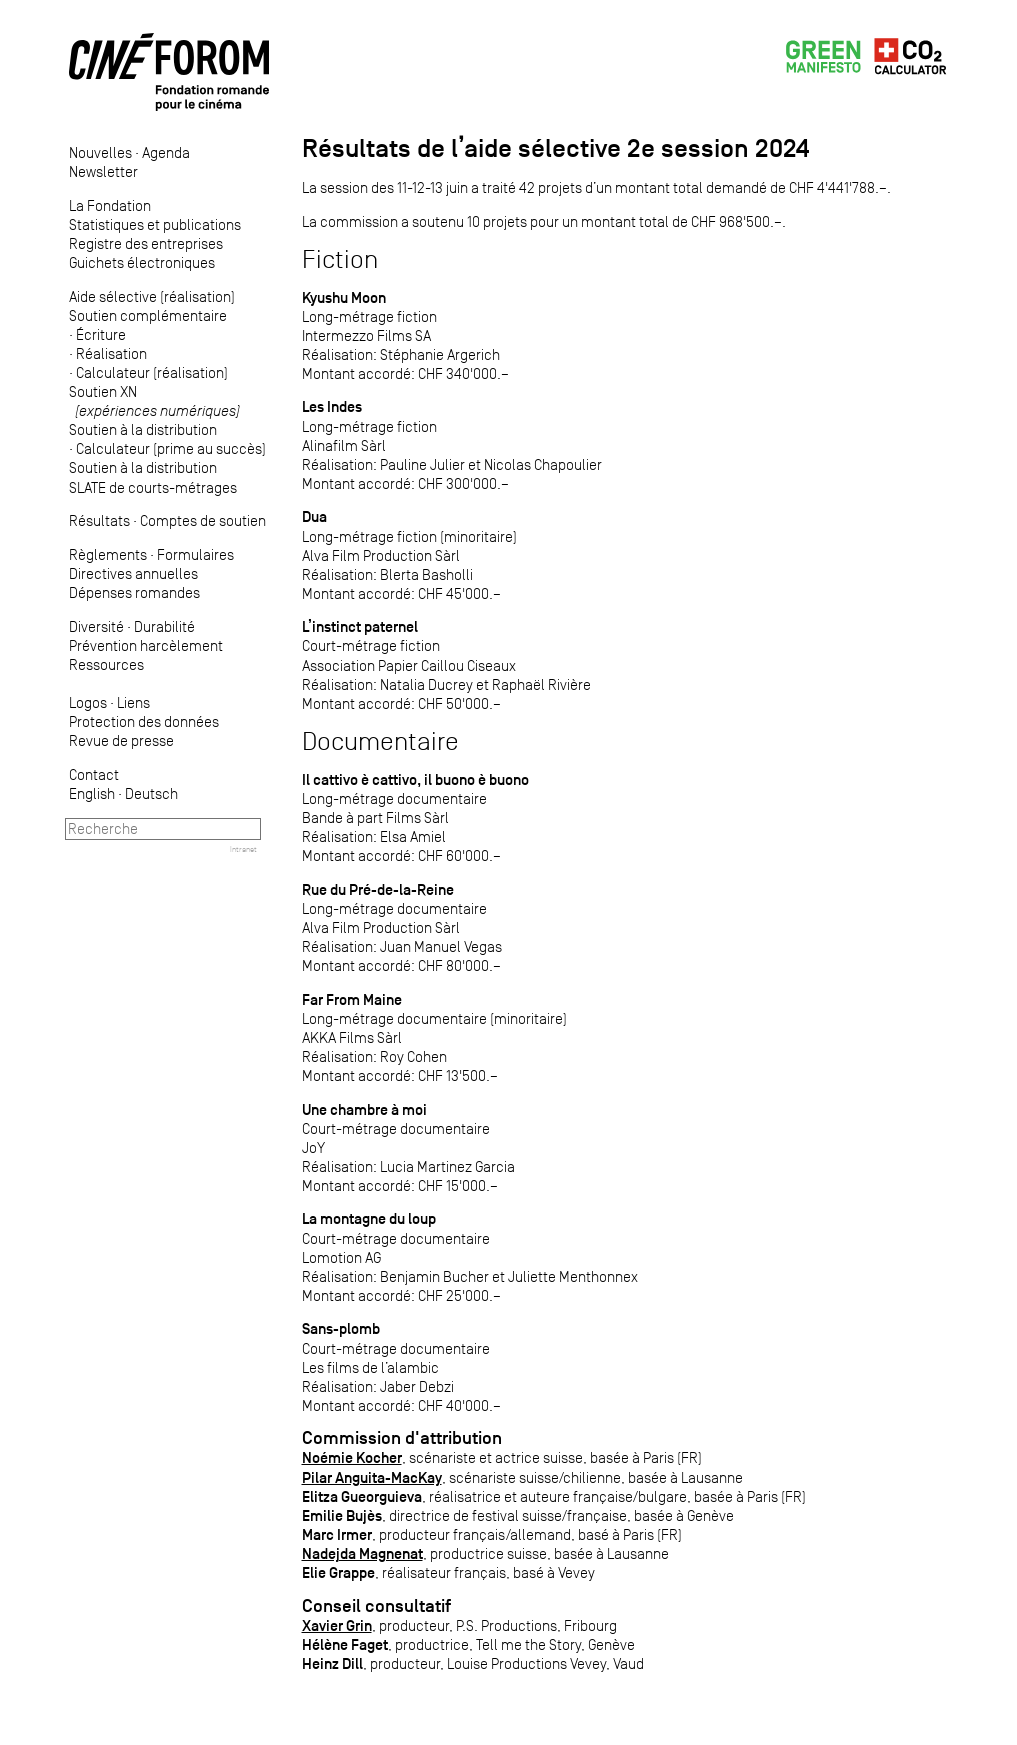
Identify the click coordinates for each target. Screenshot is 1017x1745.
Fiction (340, 259)
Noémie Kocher (352, 1457)
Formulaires (195, 554)
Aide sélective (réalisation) (152, 296)
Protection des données (144, 721)
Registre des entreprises (146, 243)
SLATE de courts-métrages (153, 487)
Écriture (101, 334)
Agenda (166, 152)
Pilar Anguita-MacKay (372, 1477)
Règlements (108, 554)
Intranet (243, 849)
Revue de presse (121, 740)
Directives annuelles (133, 573)
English (92, 793)
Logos (88, 702)
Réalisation (111, 353)
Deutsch (151, 793)
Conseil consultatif (376, 1606)
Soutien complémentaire (148, 315)
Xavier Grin (337, 1625)
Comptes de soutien (203, 520)
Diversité (96, 626)
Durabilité (164, 626)
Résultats (99, 520)
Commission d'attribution (402, 1438)
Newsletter (103, 171)
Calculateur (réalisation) (152, 372)
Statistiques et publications (155, 224)
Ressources (106, 664)
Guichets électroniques (142, 262)
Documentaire (380, 741)
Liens (133, 702)
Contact (94, 774)
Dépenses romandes (134, 592)
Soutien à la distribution (143, 429)
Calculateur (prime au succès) (171, 448)
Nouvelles (100, 152)
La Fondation (110, 205)
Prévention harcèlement (146, 645)
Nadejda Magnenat (362, 1553)
